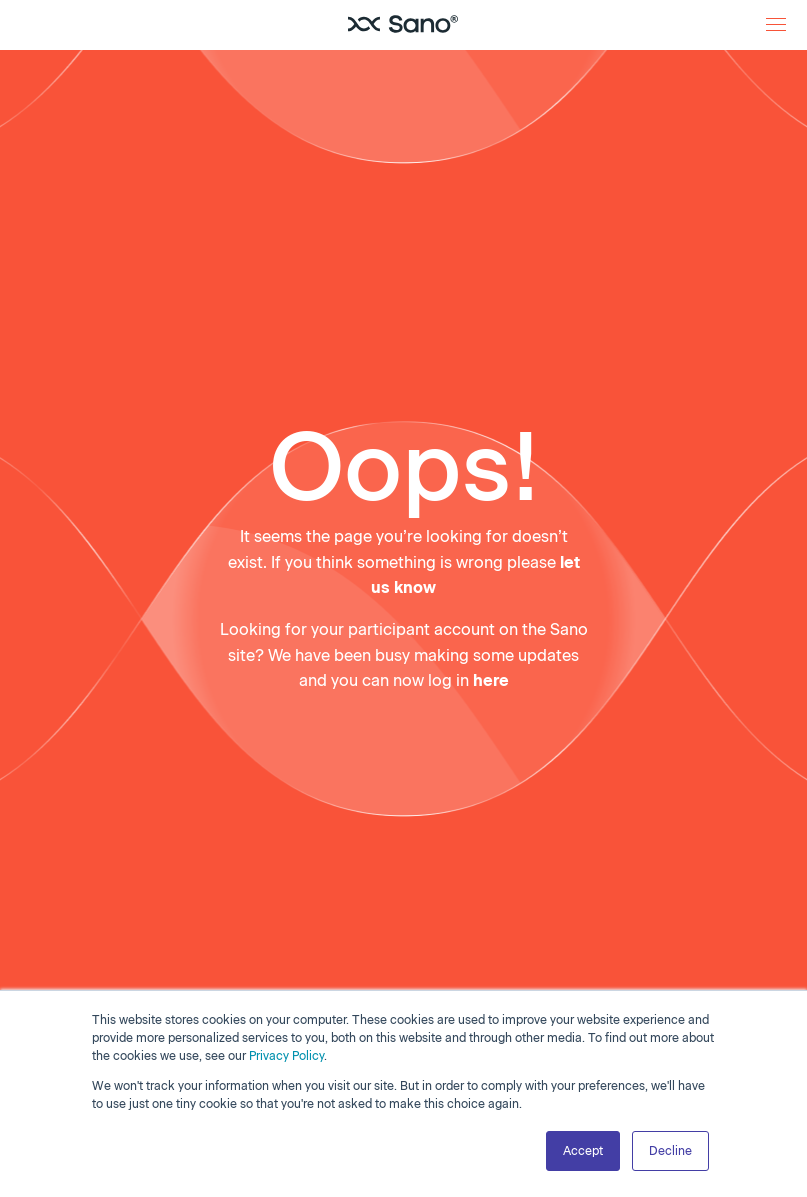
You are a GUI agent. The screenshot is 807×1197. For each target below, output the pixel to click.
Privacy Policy (286, 1056)
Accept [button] (583, 1151)
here (491, 680)
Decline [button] (670, 1151)
